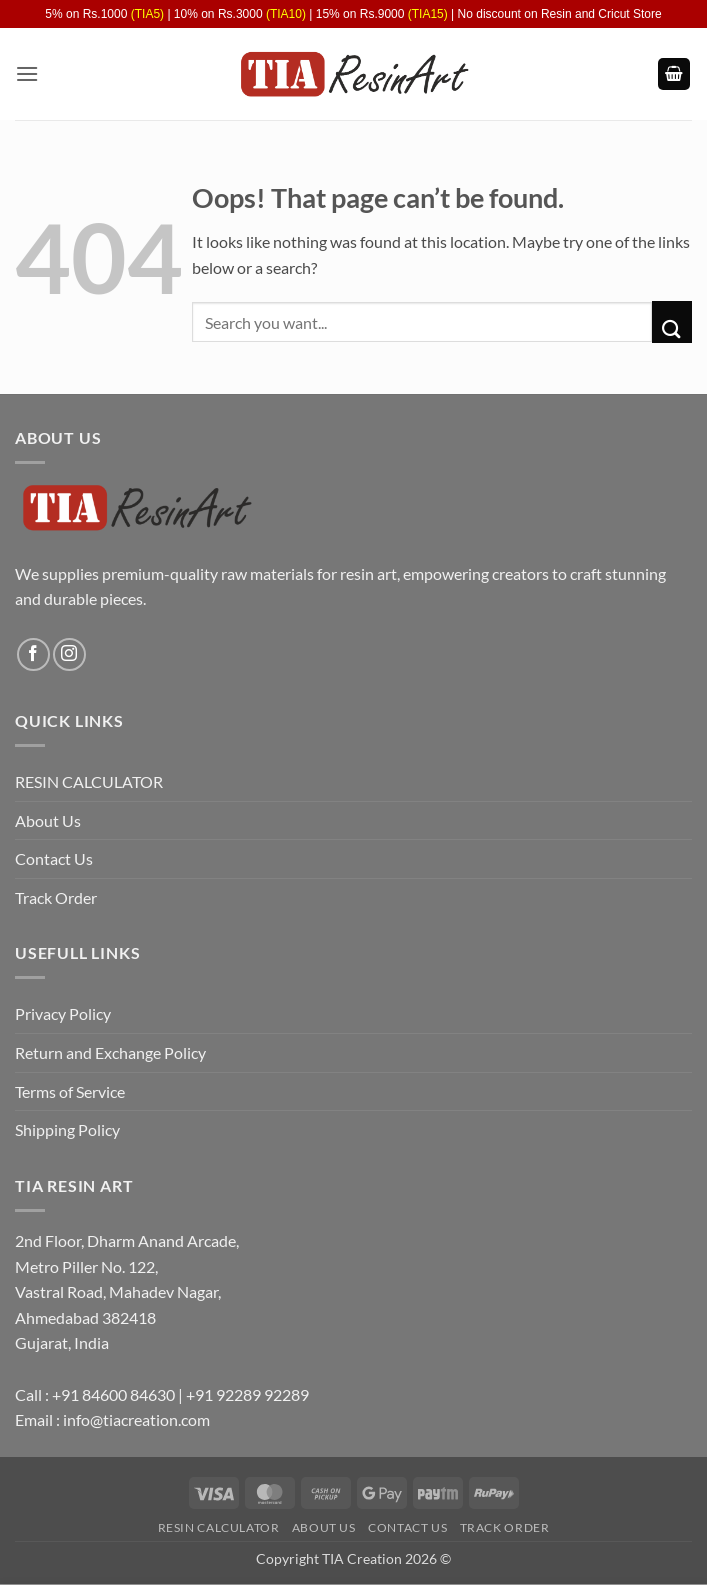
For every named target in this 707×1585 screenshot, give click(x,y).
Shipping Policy (67, 1129)
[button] (27, 73)
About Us (48, 820)
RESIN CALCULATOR (89, 781)
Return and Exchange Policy (110, 1052)
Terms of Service (70, 1091)
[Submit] (672, 322)
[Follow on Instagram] (69, 654)
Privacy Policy (63, 1013)
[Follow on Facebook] (33, 654)
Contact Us (54, 858)
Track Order (56, 897)
